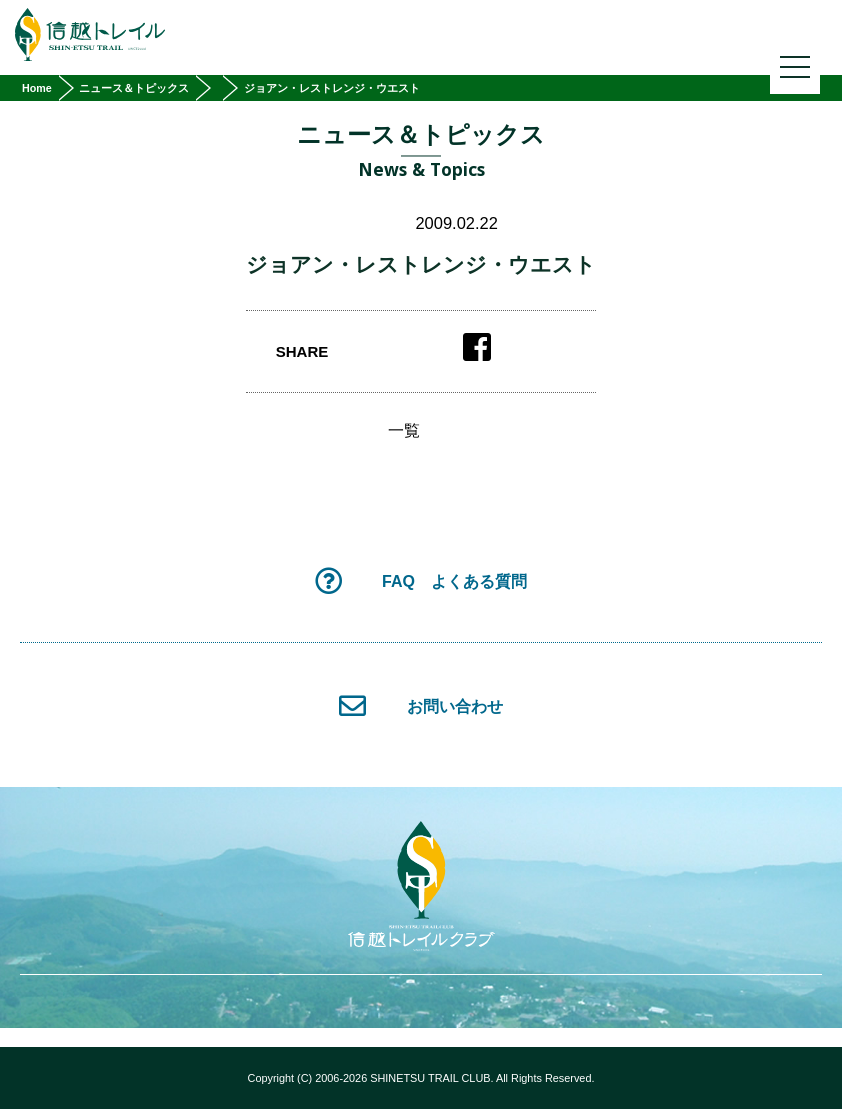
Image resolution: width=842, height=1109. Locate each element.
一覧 (404, 431)
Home (37, 88)
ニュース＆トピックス (134, 88)
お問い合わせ (420, 705)
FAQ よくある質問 (421, 580)
